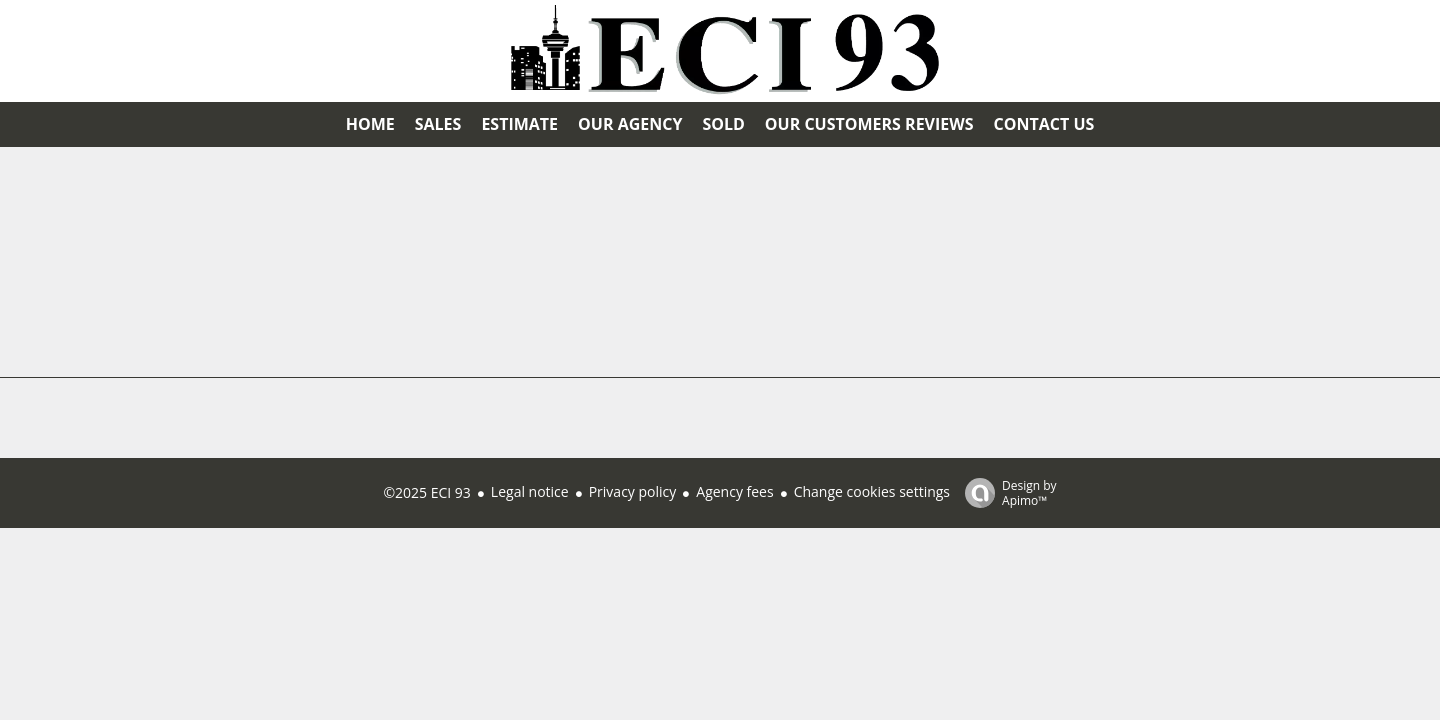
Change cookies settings (872, 491)
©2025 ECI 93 (426, 492)
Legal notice (530, 491)
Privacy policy (633, 491)
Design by (1006, 492)
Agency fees (734, 491)
